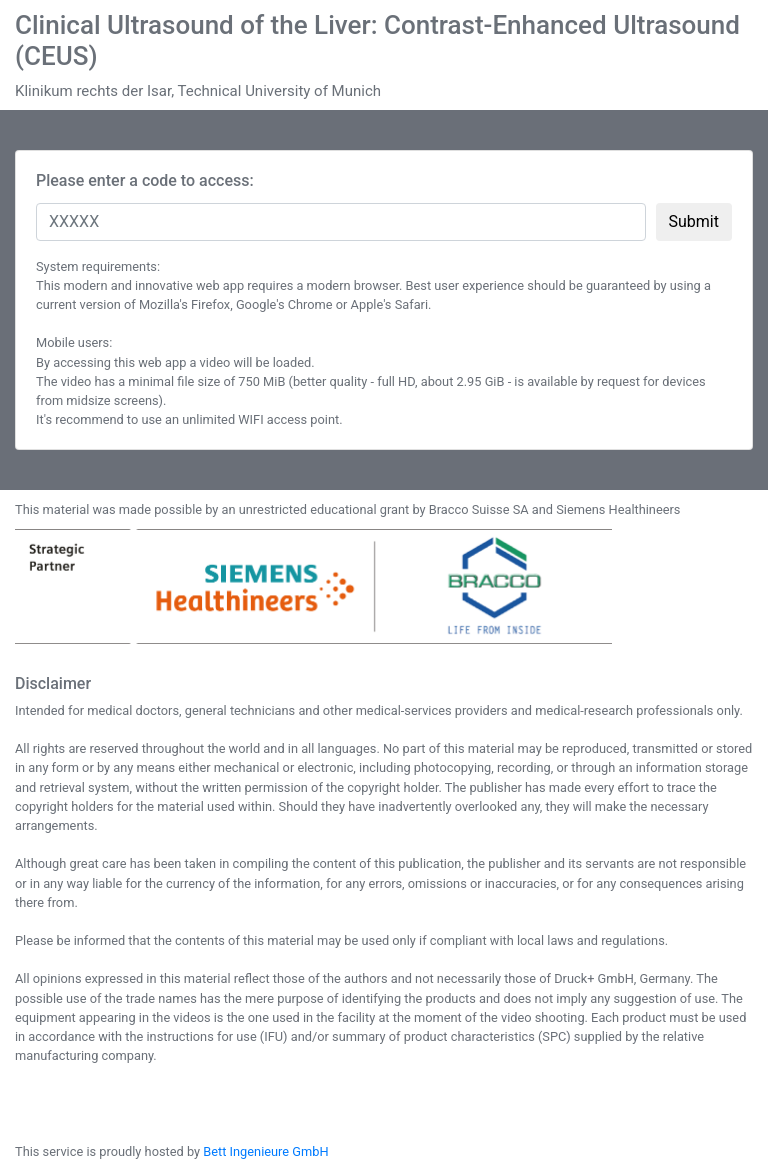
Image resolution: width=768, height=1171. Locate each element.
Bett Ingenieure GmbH (265, 1151)
